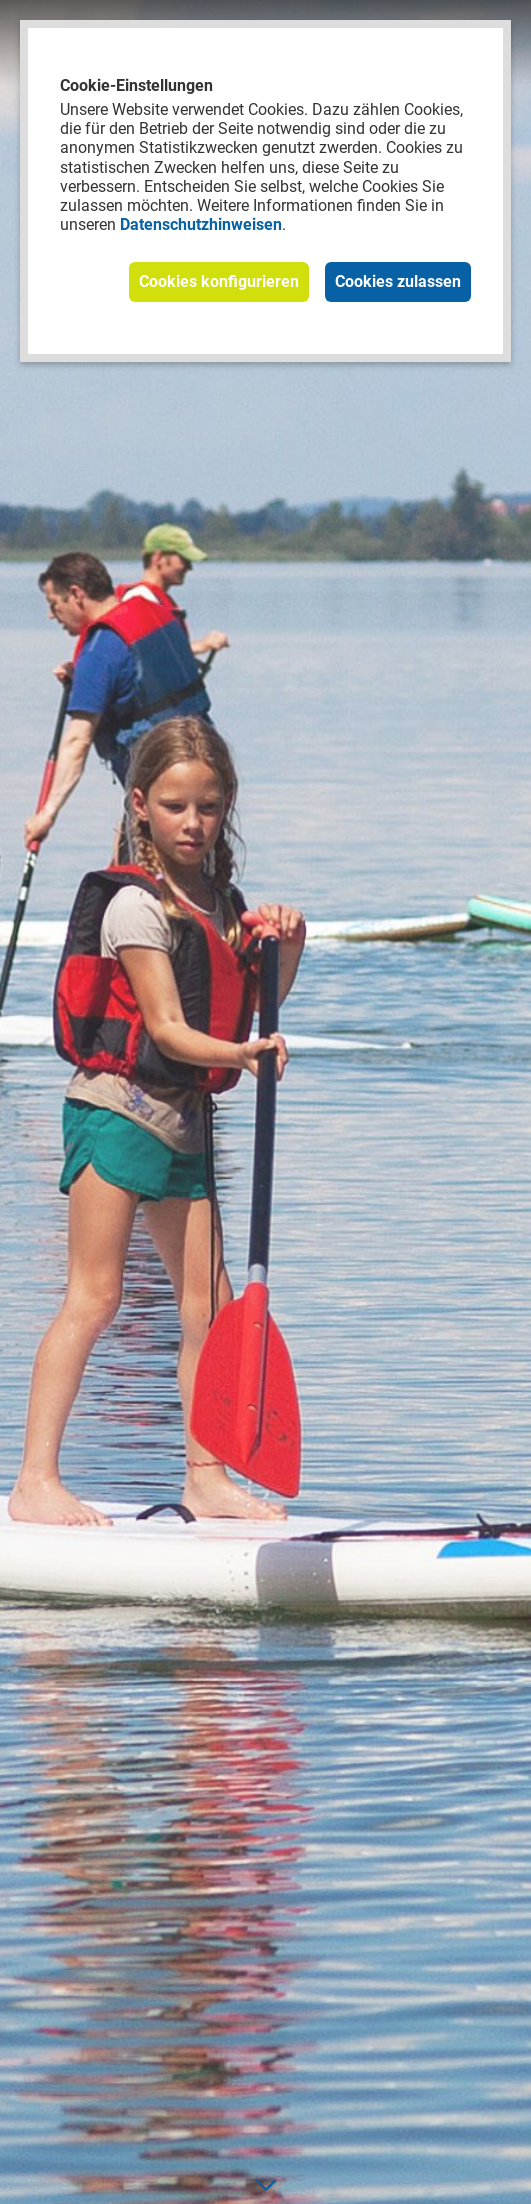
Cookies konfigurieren (219, 281)
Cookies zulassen (398, 281)
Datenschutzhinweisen (201, 224)
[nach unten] (265, 2185)
